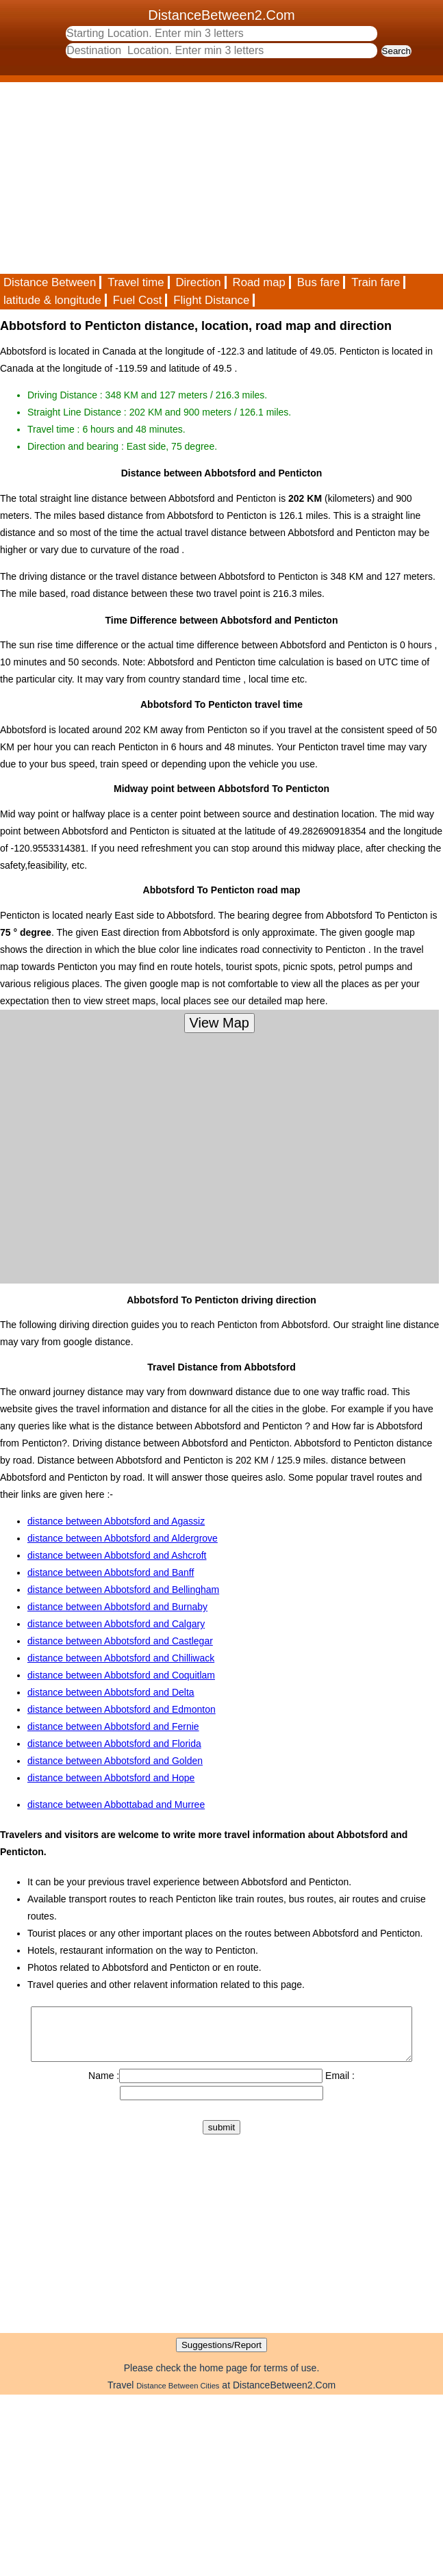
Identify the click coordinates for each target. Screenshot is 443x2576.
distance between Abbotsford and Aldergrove (122, 1538)
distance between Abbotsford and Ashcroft (117, 1555)
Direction (197, 282)
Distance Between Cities (177, 2396)
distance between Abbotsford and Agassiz (116, 1521)
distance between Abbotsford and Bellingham (123, 1589)
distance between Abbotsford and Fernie (113, 1726)
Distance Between (49, 282)
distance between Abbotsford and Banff (110, 1572)
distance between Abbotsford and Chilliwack (120, 1658)
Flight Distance (211, 300)
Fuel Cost (137, 300)
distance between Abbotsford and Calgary (116, 1623)
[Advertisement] (178, 178)
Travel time (135, 282)
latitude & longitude (52, 300)
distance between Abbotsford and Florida (114, 1743)
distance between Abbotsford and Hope (110, 1777)
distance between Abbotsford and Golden (115, 1760)
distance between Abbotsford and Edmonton (121, 1709)
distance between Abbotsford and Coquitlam (121, 1675)
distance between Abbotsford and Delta (110, 1692)
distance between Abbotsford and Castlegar (120, 1640)
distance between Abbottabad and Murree (116, 1804)
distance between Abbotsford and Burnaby (117, 1606)
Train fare (375, 282)
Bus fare (318, 282)
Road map (259, 282)
